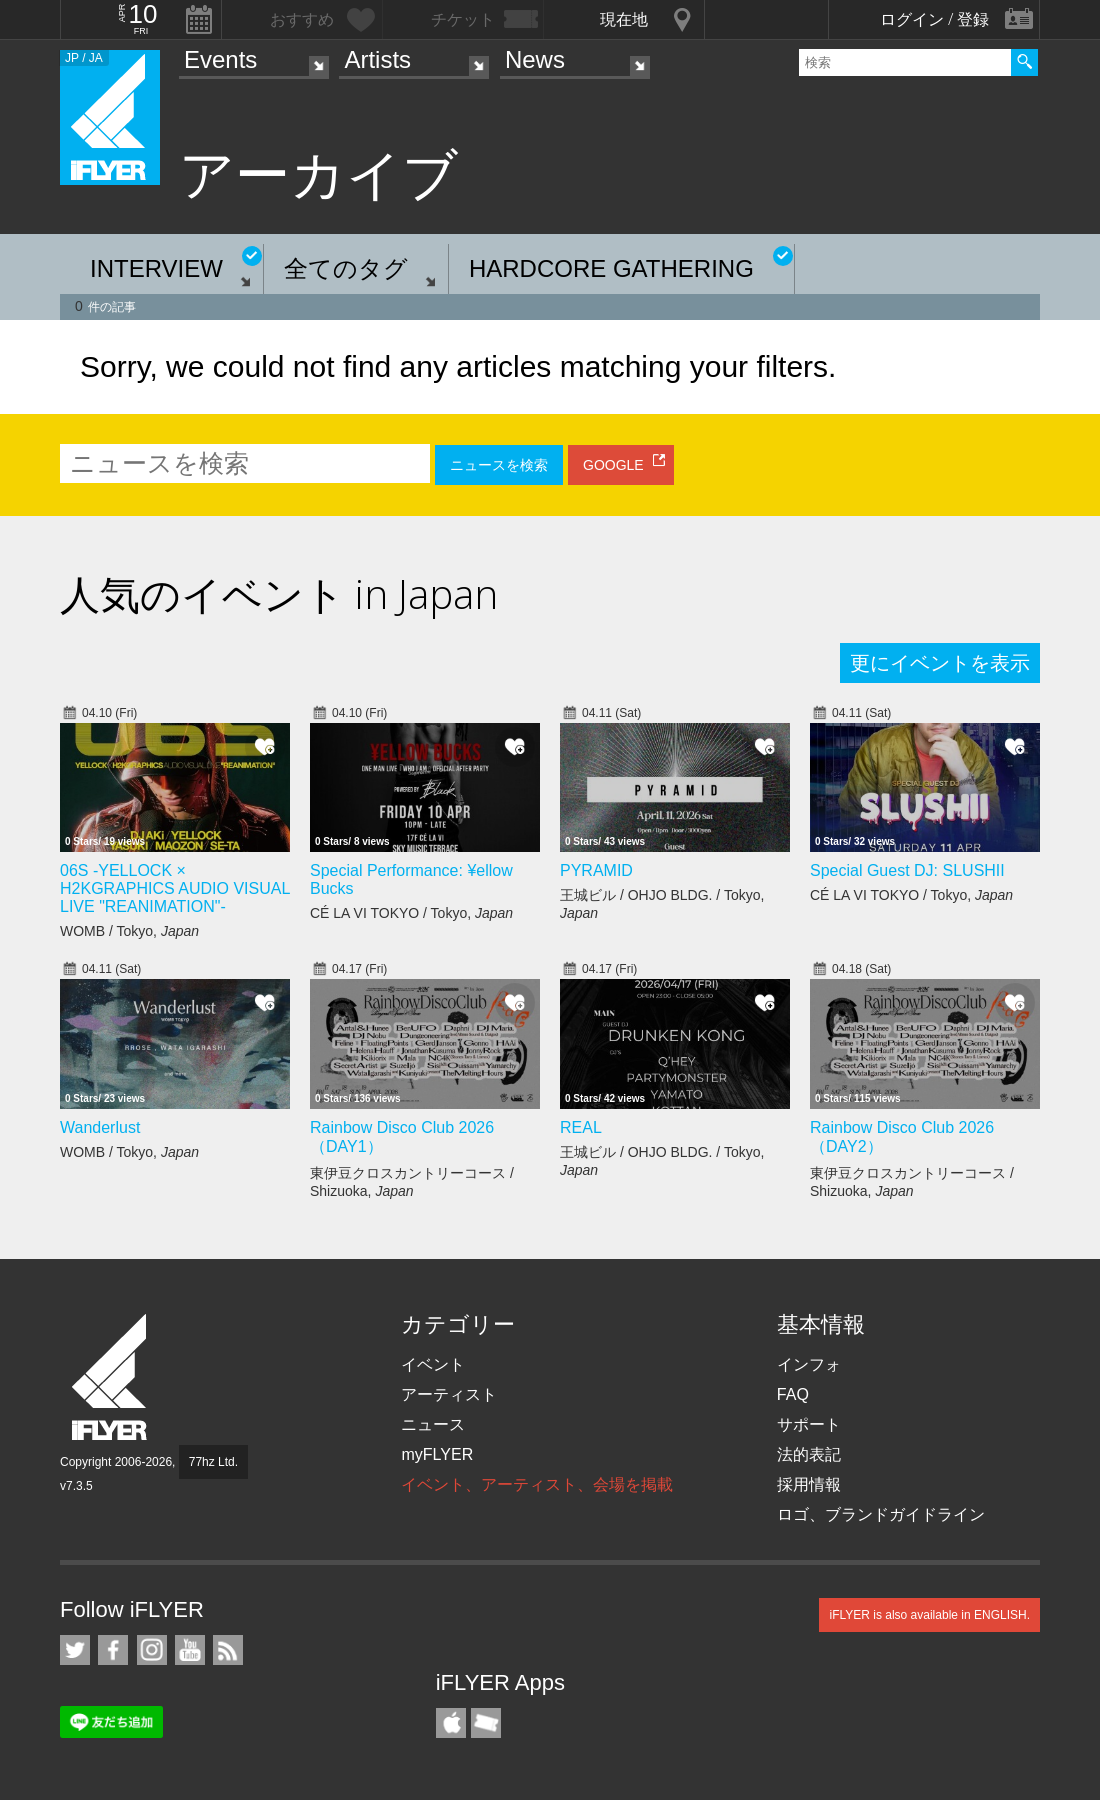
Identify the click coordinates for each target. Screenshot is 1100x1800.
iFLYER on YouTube (190, 1650)
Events (220, 59)
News (535, 59)
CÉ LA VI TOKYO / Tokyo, (411, 913)
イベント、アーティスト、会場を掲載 (537, 1484)
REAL (581, 1127)
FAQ (793, 1394)
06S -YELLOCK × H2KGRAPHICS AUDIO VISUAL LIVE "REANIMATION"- (175, 888)
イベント (433, 1364)
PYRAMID (596, 870)
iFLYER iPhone (451, 1723)
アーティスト (449, 1394)
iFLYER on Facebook (113, 1650)
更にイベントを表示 (940, 663)
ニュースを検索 (499, 465)
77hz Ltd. (213, 1462)
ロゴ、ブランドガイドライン (881, 1514)
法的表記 (809, 1454)
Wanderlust (100, 1127)
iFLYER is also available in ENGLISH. (929, 1615)
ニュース (433, 1424)
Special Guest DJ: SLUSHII (907, 870)
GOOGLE (613, 465)
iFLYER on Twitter (75, 1650)
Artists (377, 59)
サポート (809, 1424)
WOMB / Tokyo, (129, 931)
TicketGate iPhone (486, 1723)
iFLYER (111, 1377)
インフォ (809, 1364)
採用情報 (809, 1484)
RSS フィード (228, 1650)
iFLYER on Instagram (152, 1650)
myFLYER (437, 1454)
